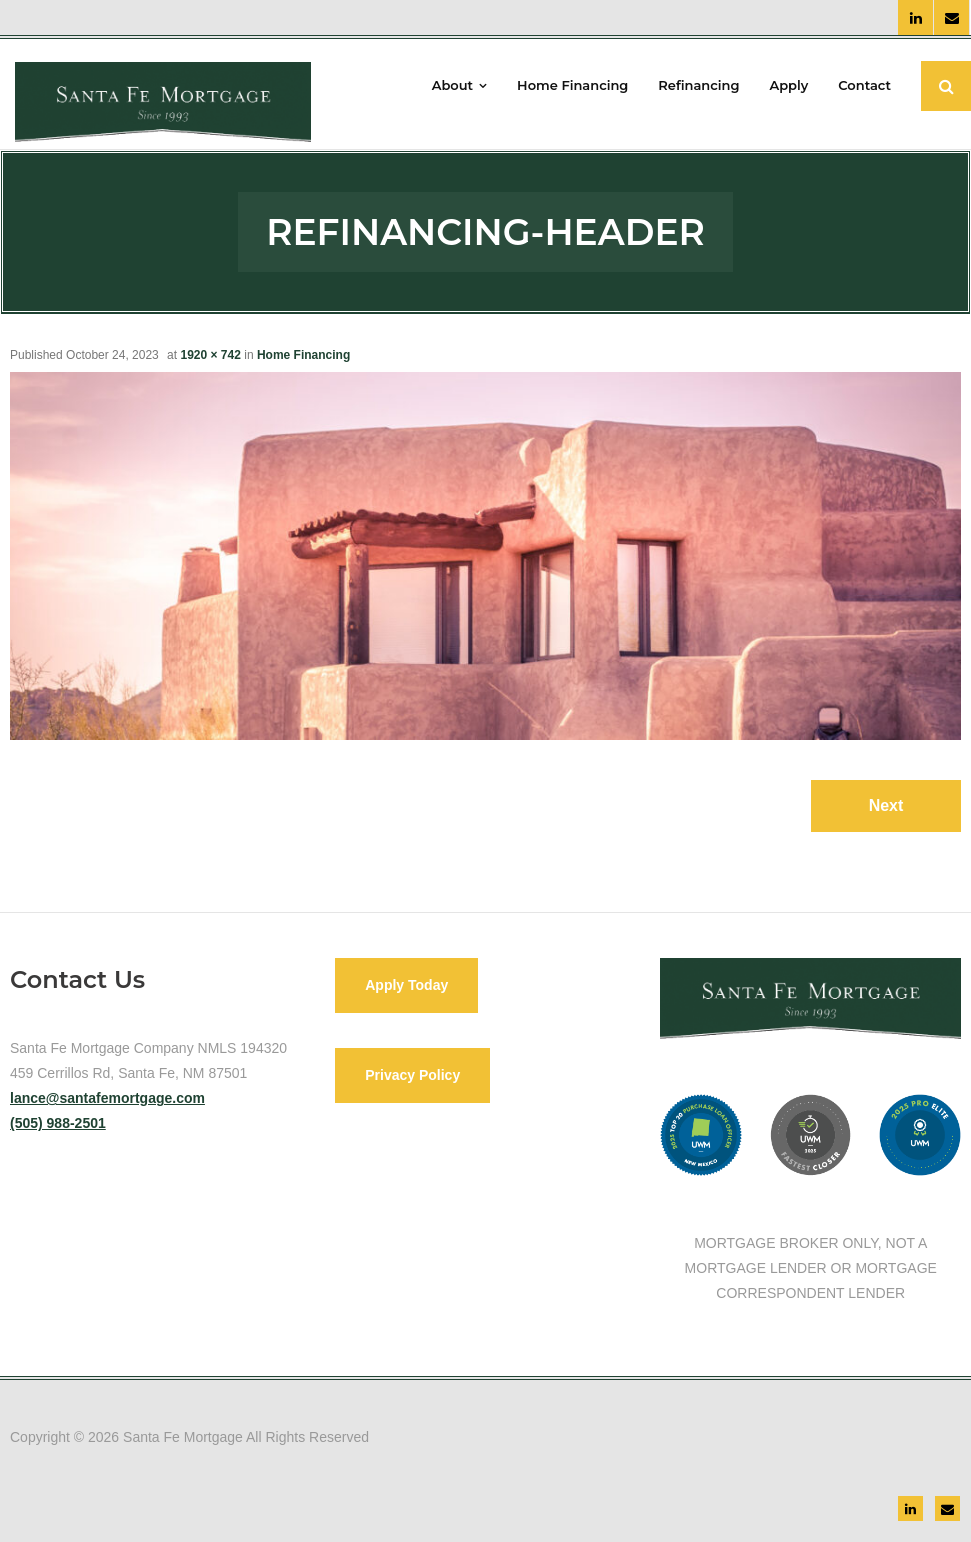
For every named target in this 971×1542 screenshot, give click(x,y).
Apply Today (406, 985)
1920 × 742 (210, 355)
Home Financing (303, 355)
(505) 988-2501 (58, 1123)
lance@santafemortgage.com (107, 1098)
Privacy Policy (412, 1075)
